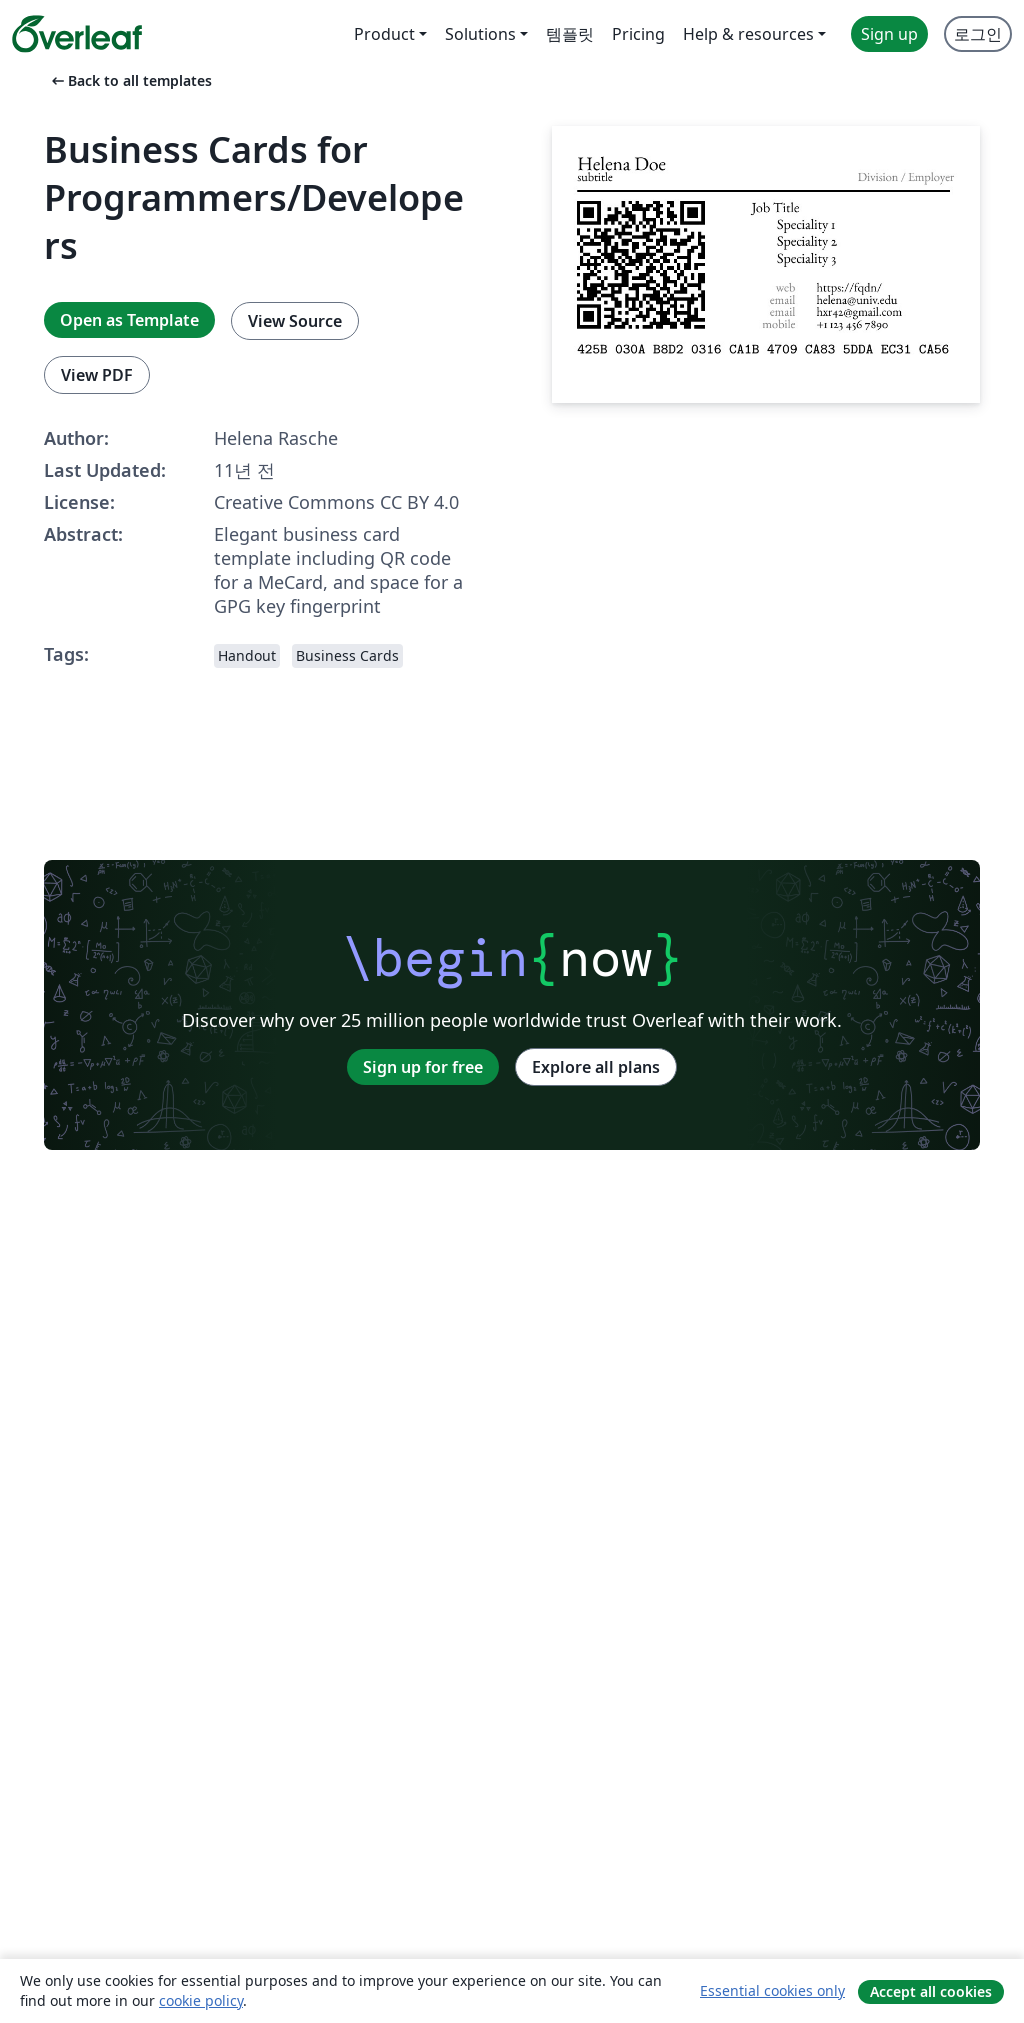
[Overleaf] (77, 34)
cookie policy (201, 2000)
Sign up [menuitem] (889, 34)
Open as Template (129, 320)
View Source (295, 321)
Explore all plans (596, 1067)
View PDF (97, 375)
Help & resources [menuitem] (748, 34)
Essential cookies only (772, 1990)
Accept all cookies (931, 1991)
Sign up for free (423, 1067)
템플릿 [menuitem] (570, 34)
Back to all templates (130, 80)
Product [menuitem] (384, 34)
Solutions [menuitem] (480, 34)
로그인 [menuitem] (978, 34)
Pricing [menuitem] (638, 34)
